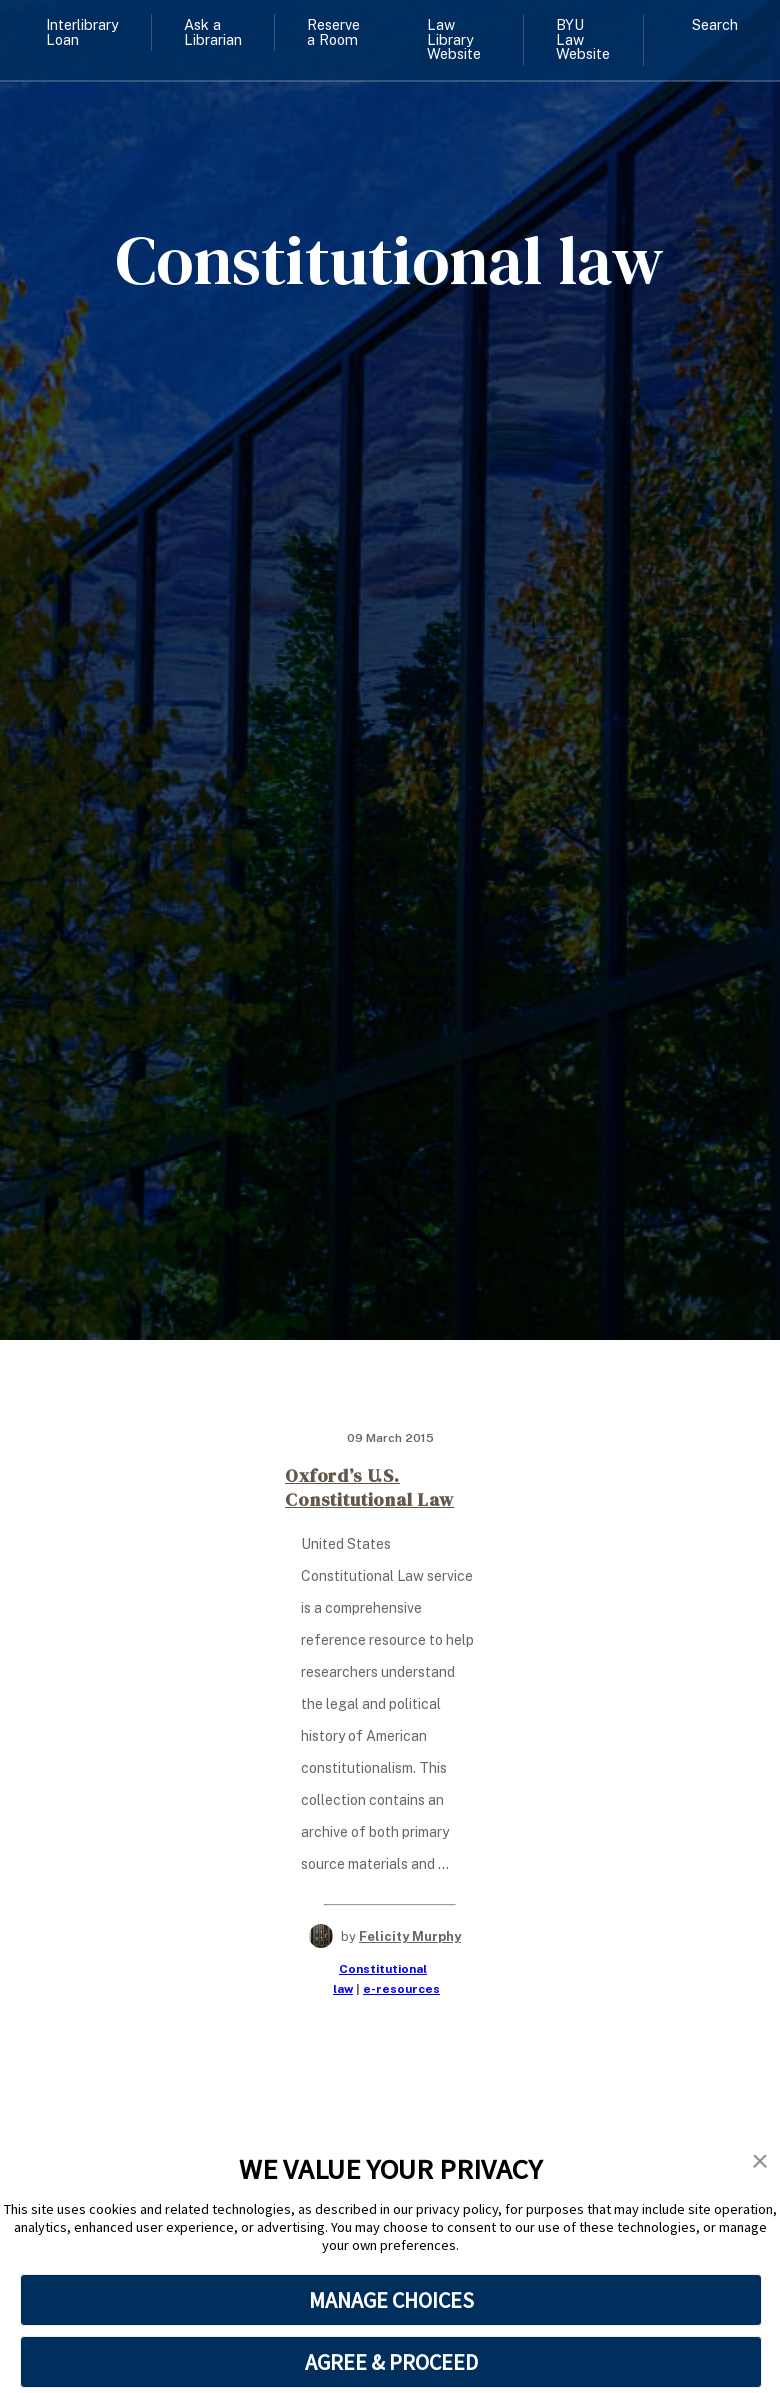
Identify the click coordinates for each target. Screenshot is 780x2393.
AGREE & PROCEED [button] (391, 2362)
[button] (760, 2162)
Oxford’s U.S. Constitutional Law (369, 1487)
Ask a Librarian (213, 31)
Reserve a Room (333, 31)
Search (715, 24)
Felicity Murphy (410, 1936)
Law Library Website (454, 39)
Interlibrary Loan (82, 31)
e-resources (401, 1989)
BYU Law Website (583, 39)
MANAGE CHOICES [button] (391, 2300)
